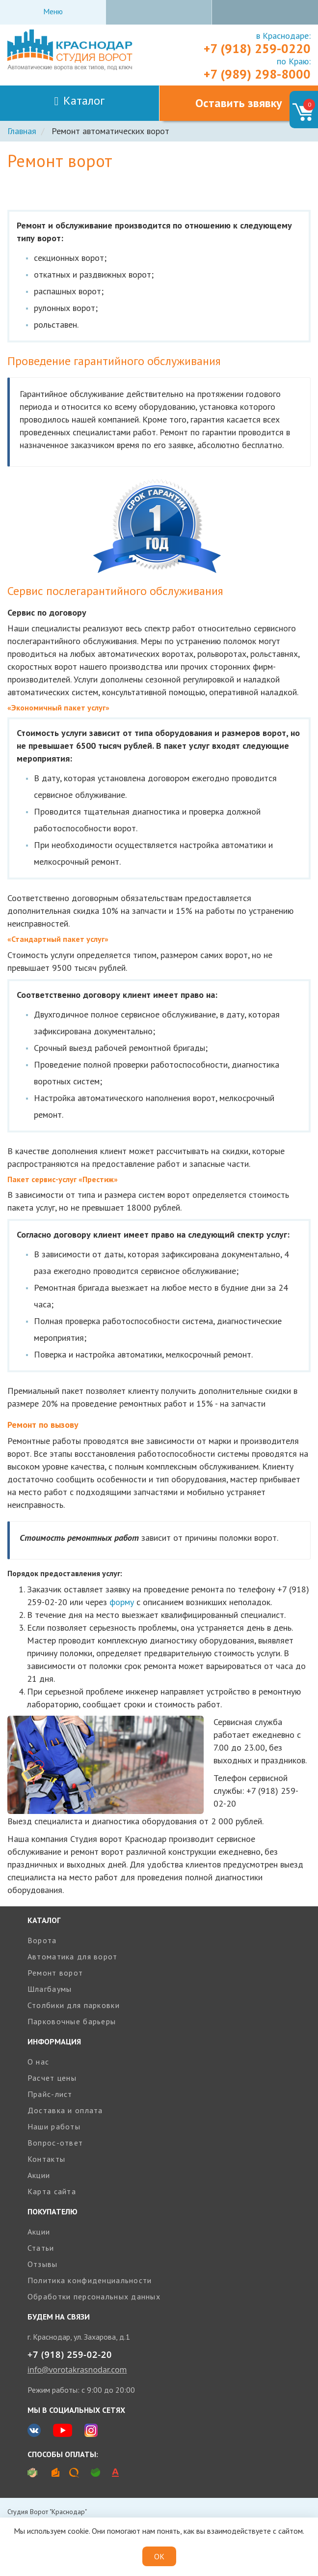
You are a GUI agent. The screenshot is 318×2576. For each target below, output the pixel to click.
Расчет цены (52, 2078)
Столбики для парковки (73, 2005)
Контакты (46, 2159)
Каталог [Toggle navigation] (79, 100)
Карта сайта (51, 2191)
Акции (38, 2175)
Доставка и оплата (65, 2110)
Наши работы (53, 2126)
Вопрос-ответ (55, 2143)
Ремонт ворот (55, 1973)
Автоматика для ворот (72, 1956)
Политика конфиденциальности (89, 2280)
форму (121, 1602)
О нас (38, 2061)
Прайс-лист (50, 2094)
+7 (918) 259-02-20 (69, 2354)
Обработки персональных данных (93, 2296)
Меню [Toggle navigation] (53, 11)
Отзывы (42, 2264)
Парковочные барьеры (71, 2021)
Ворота (42, 1940)
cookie (78, 2531)
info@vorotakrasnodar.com (77, 2369)
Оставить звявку (238, 103)
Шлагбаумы (49, 1989)
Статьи (40, 2248)
